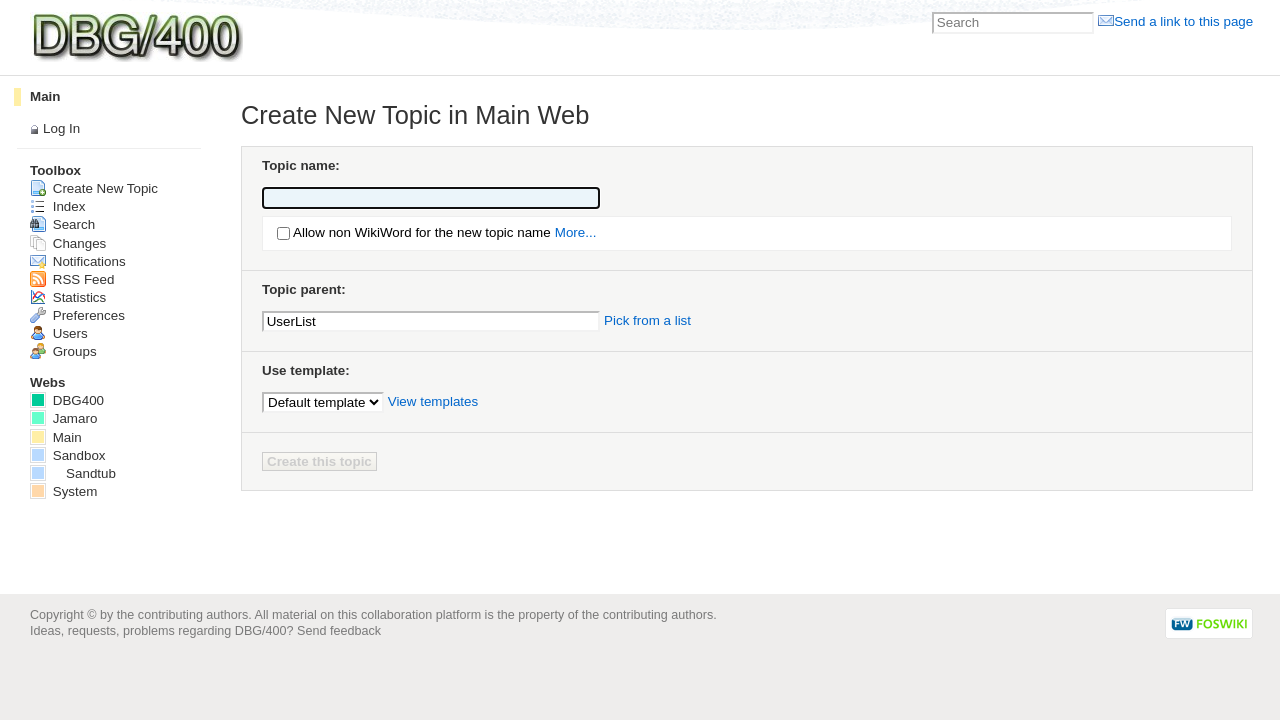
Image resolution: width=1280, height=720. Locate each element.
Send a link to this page (1183, 21)
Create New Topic (94, 188)
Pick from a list (647, 320)
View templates (433, 401)
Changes (68, 243)
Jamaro (63, 418)
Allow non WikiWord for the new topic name (422, 232)
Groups (63, 351)
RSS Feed (72, 279)
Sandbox (68, 455)
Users (59, 333)
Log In (61, 128)
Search (62, 224)
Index (57, 206)
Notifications (78, 261)
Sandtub (73, 473)
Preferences (77, 315)
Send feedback (339, 631)
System (63, 491)
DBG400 (67, 400)
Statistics (68, 297)
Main (45, 96)
